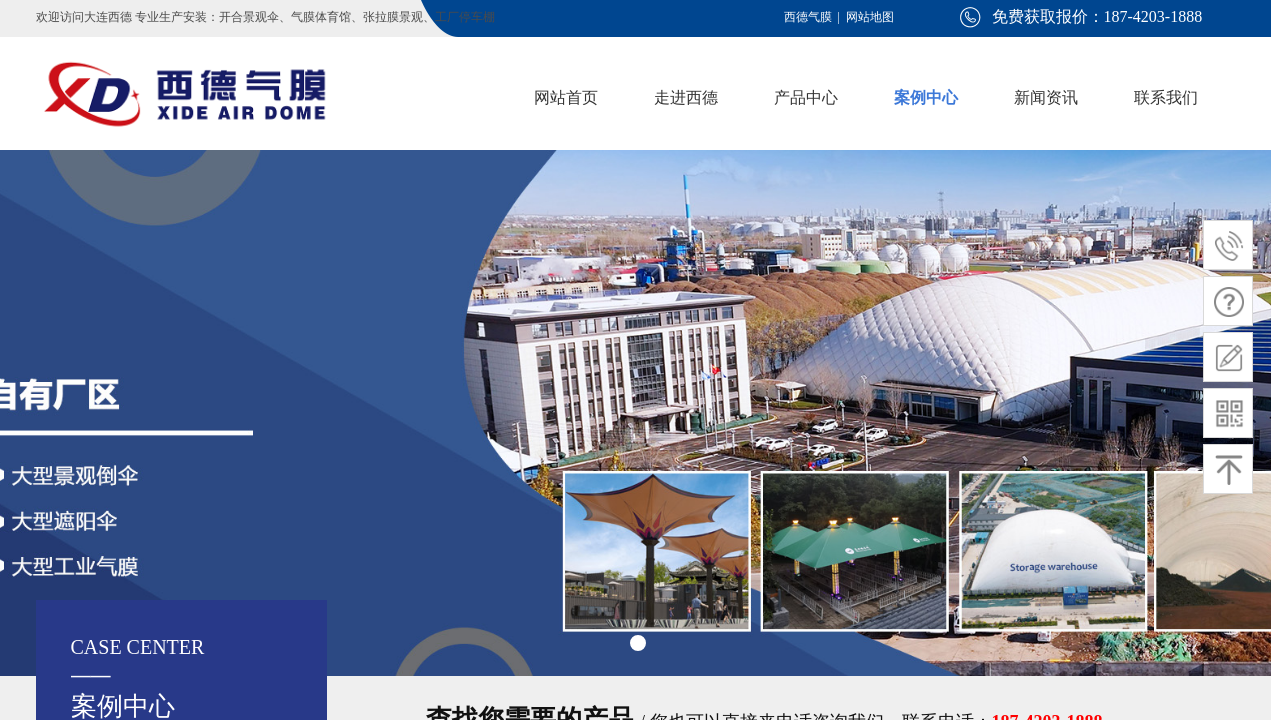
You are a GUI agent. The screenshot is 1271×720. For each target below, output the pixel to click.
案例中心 (926, 97)
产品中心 (806, 97)
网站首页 (566, 97)
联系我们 (1166, 97)
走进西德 (686, 97)
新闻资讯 (1046, 97)
